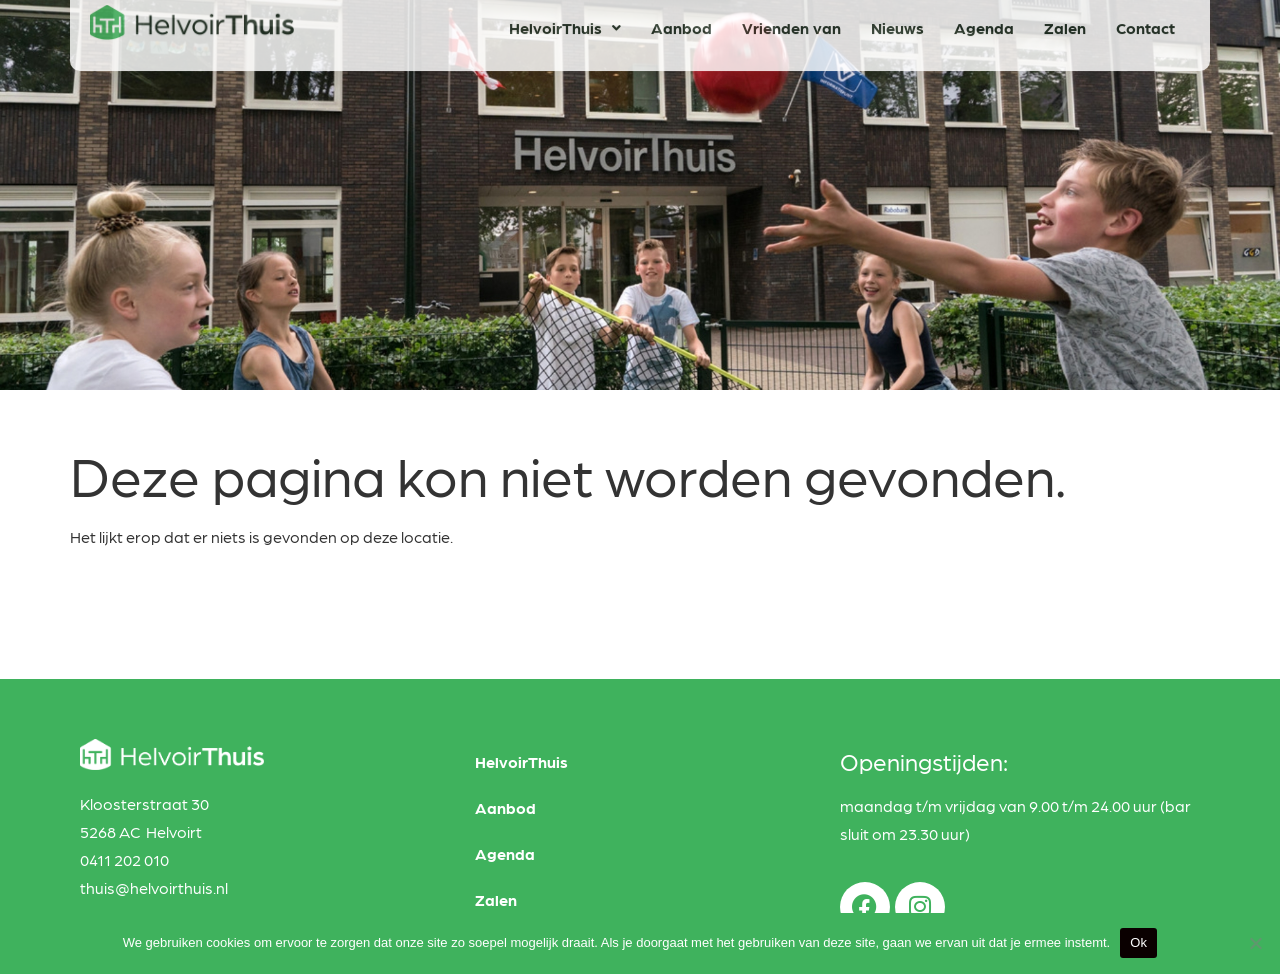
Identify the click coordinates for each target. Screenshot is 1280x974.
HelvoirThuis (521, 761)
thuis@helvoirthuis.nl (154, 887)
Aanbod (505, 807)
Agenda (505, 853)
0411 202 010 (124, 859)
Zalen (496, 899)
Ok (1138, 942)
